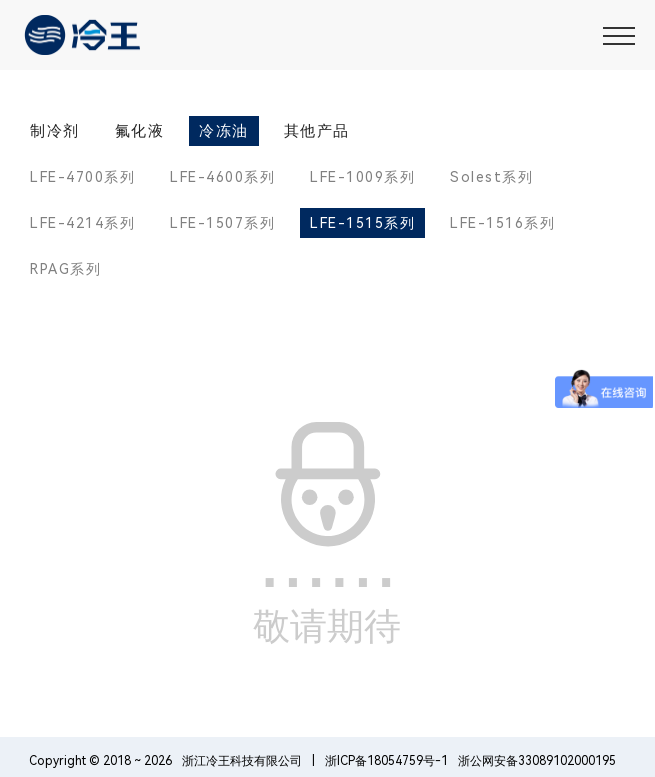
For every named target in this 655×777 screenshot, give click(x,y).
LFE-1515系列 (362, 223)
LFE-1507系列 (222, 223)
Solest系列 (491, 177)
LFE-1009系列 (362, 177)
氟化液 (140, 131)
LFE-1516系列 (502, 223)
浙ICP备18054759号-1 (386, 761)
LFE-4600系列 (222, 177)
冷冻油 (224, 131)
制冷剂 (55, 131)
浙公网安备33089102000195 (537, 761)
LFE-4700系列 (82, 177)
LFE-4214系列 (82, 223)
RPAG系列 (65, 269)
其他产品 (317, 131)
